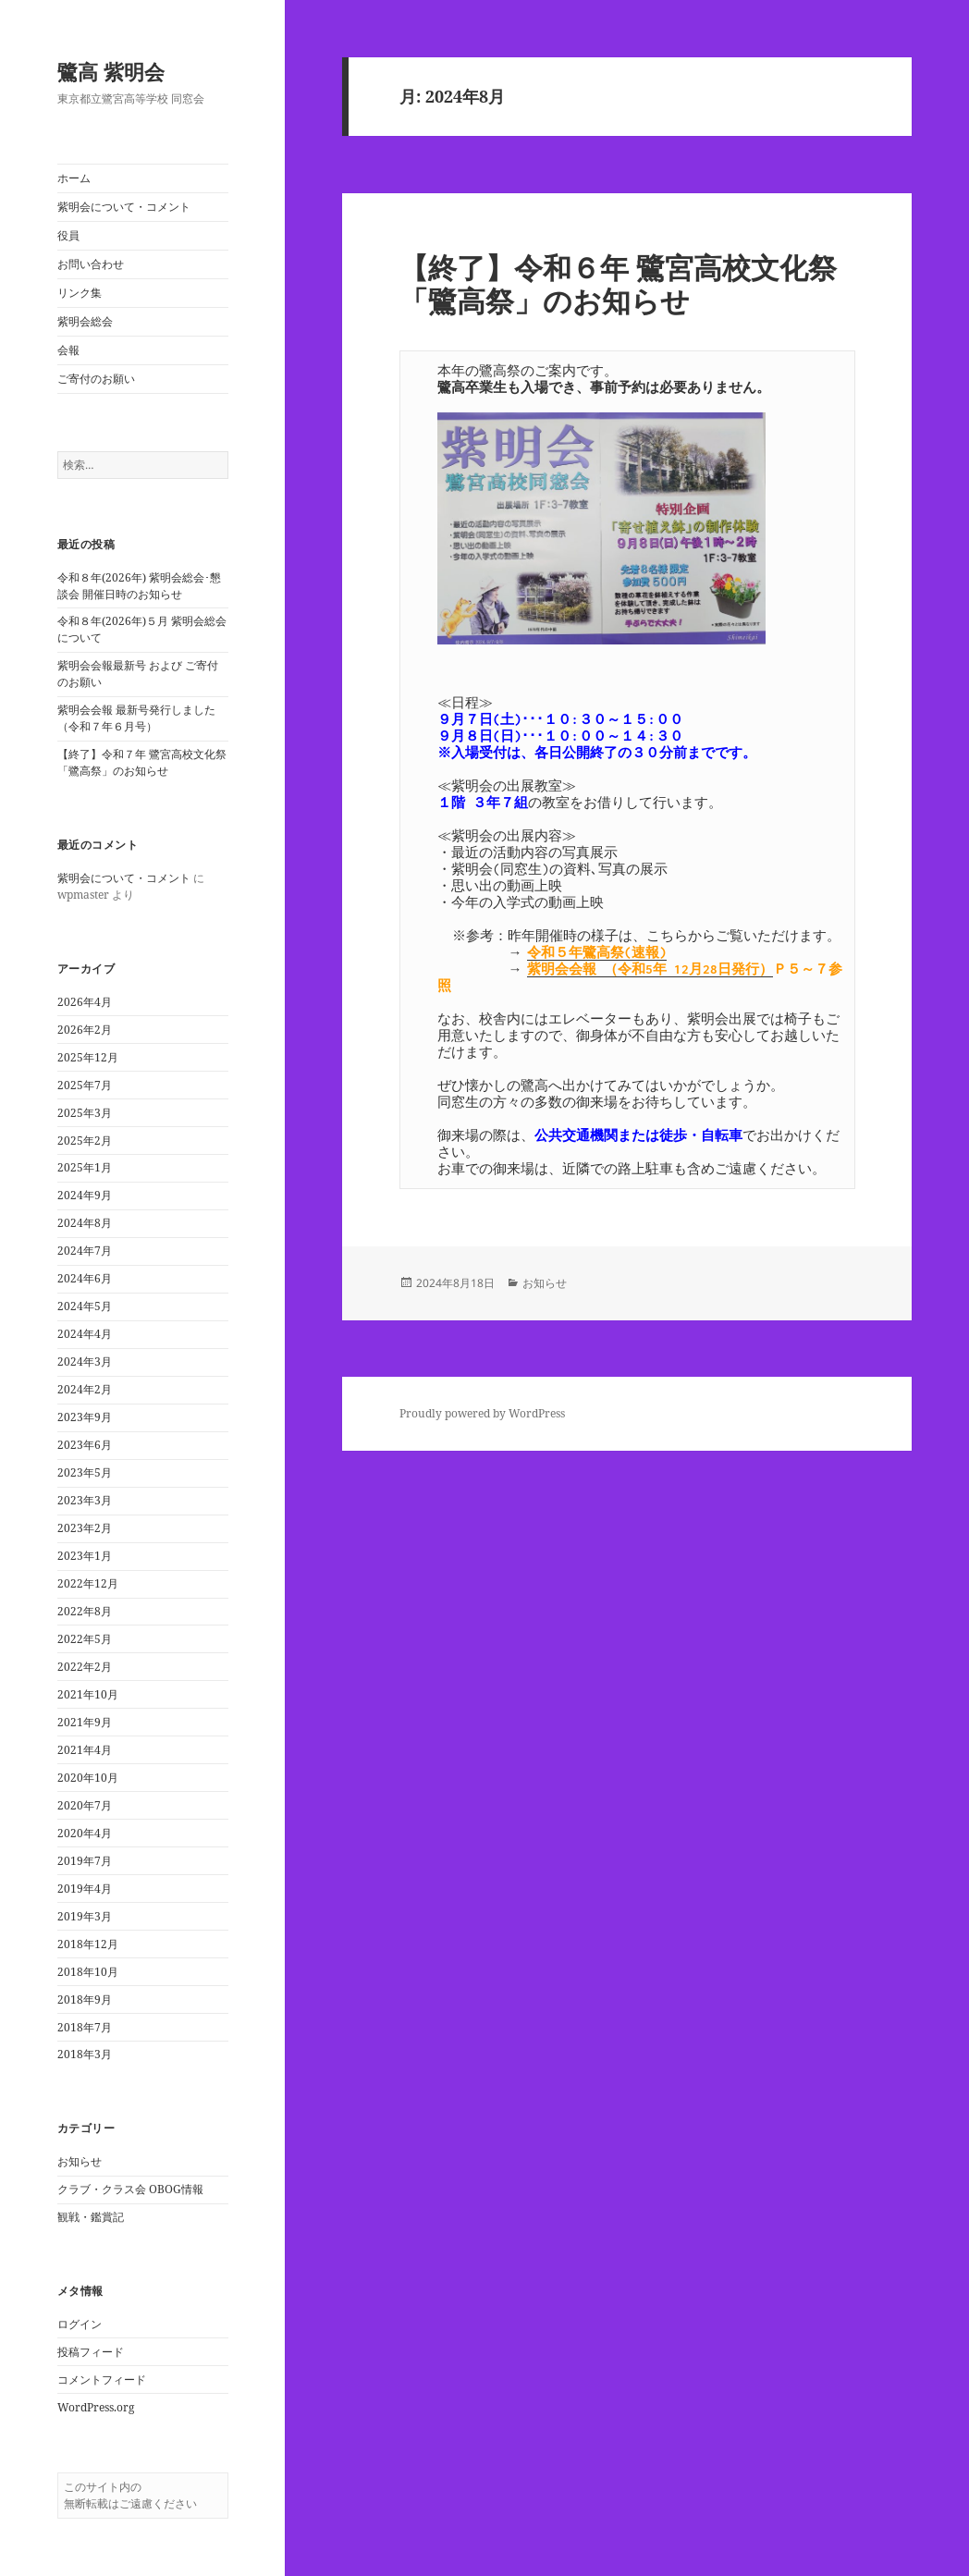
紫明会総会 (85, 321)
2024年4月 (84, 1334)
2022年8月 (84, 1611)
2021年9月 (84, 1722)
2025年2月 (84, 1140)
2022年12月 (87, 1583)
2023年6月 (84, 1445)
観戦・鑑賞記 (90, 2217)
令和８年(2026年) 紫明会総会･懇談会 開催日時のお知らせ (139, 586)
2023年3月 (84, 1500)
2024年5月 (84, 1306)
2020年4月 (84, 1833)
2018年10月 (87, 1972)
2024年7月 (84, 1250)
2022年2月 (84, 1666)
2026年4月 (84, 1002)
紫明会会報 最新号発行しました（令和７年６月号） (136, 718)
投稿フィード (90, 2352)
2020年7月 (84, 1805)
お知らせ (79, 2161)
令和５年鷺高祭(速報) (597, 952)
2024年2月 (84, 1389)
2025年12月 (87, 1057)
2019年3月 (84, 1916)
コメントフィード (101, 2379)
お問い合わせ (90, 264)
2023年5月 (84, 1472)
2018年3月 (84, 2054)
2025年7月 (84, 1085)
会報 (68, 350)
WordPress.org (95, 2407)
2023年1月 (84, 1556)
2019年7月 (84, 1861)
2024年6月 (84, 1278)
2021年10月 (87, 1694)
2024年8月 (84, 1223)
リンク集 (79, 293)
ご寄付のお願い (96, 378)
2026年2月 (84, 1029)
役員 (68, 235)
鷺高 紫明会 (111, 71)
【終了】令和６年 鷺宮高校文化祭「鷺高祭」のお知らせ (618, 284)
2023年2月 (84, 1528)
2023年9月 (84, 1417)
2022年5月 (84, 1639)
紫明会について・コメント (123, 207)
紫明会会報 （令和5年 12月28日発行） (650, 969)
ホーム (74, 178)
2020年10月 (87, 1777)
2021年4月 (84, 1750)
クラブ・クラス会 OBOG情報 (130, 2189)
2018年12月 (87, 1944)
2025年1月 (84, 1167)
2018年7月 (84, 2027)
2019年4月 (84, 1888)
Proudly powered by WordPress (482, 1413)
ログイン (79, 2324)
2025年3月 (84, 1113)
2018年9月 (84, 1999)
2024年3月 (84, 1361)
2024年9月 (84, 1195)
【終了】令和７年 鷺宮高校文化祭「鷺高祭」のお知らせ (142, 762)
